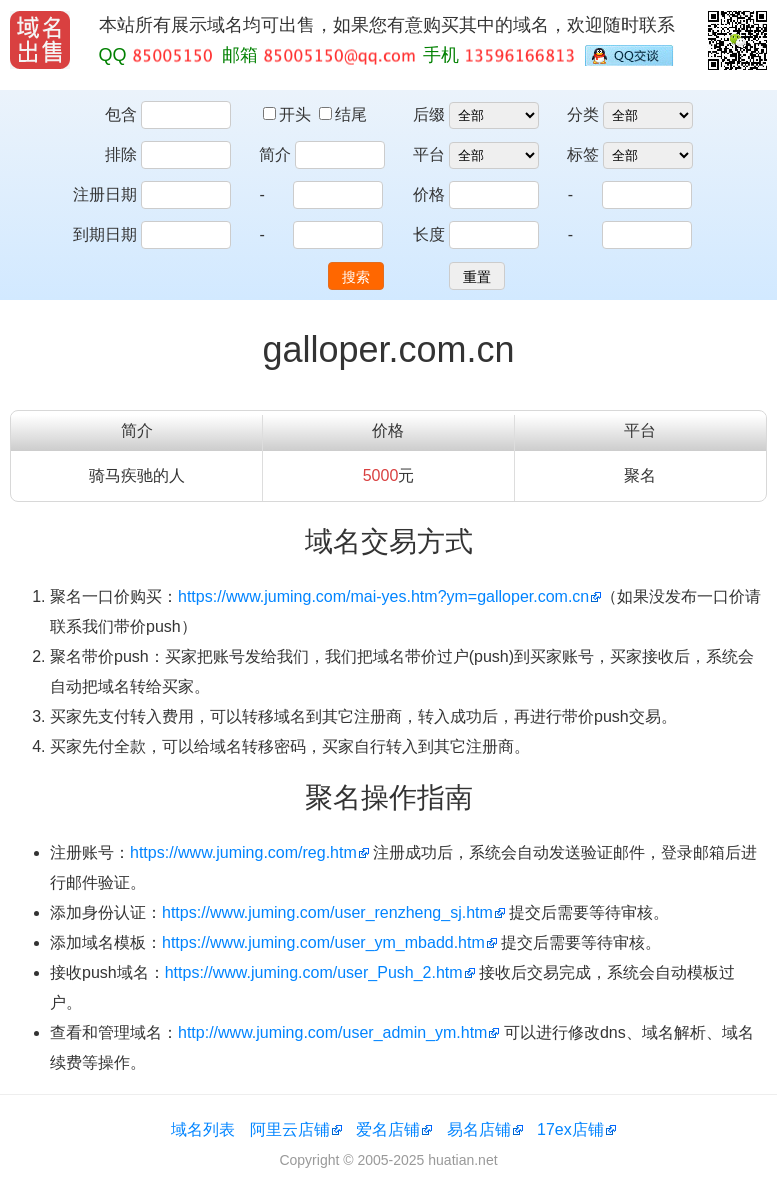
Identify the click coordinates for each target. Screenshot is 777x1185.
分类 (583, 114)
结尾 (343, 114)
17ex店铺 (570, 1129)
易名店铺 (479, 1129)
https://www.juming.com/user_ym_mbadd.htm (323, 942)
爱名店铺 (388, 1129)
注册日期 (105, 194)
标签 (583, 154)
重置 (477, 277)
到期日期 (105, 234)
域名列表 (203, 1129)
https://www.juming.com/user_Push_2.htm (314, 972)
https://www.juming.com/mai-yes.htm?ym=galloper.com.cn (383, 596)
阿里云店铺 (290, 1129)
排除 (121, 154)
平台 (429, 154)
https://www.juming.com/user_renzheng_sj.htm (327, 912)
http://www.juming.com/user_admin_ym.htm (332, 1032)
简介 (275, 154)
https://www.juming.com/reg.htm (243, 852)
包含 (121, 114)
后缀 (429, 114)
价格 (429, 194)
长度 (429, 234)
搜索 (356, 277)
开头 (289, 114)
